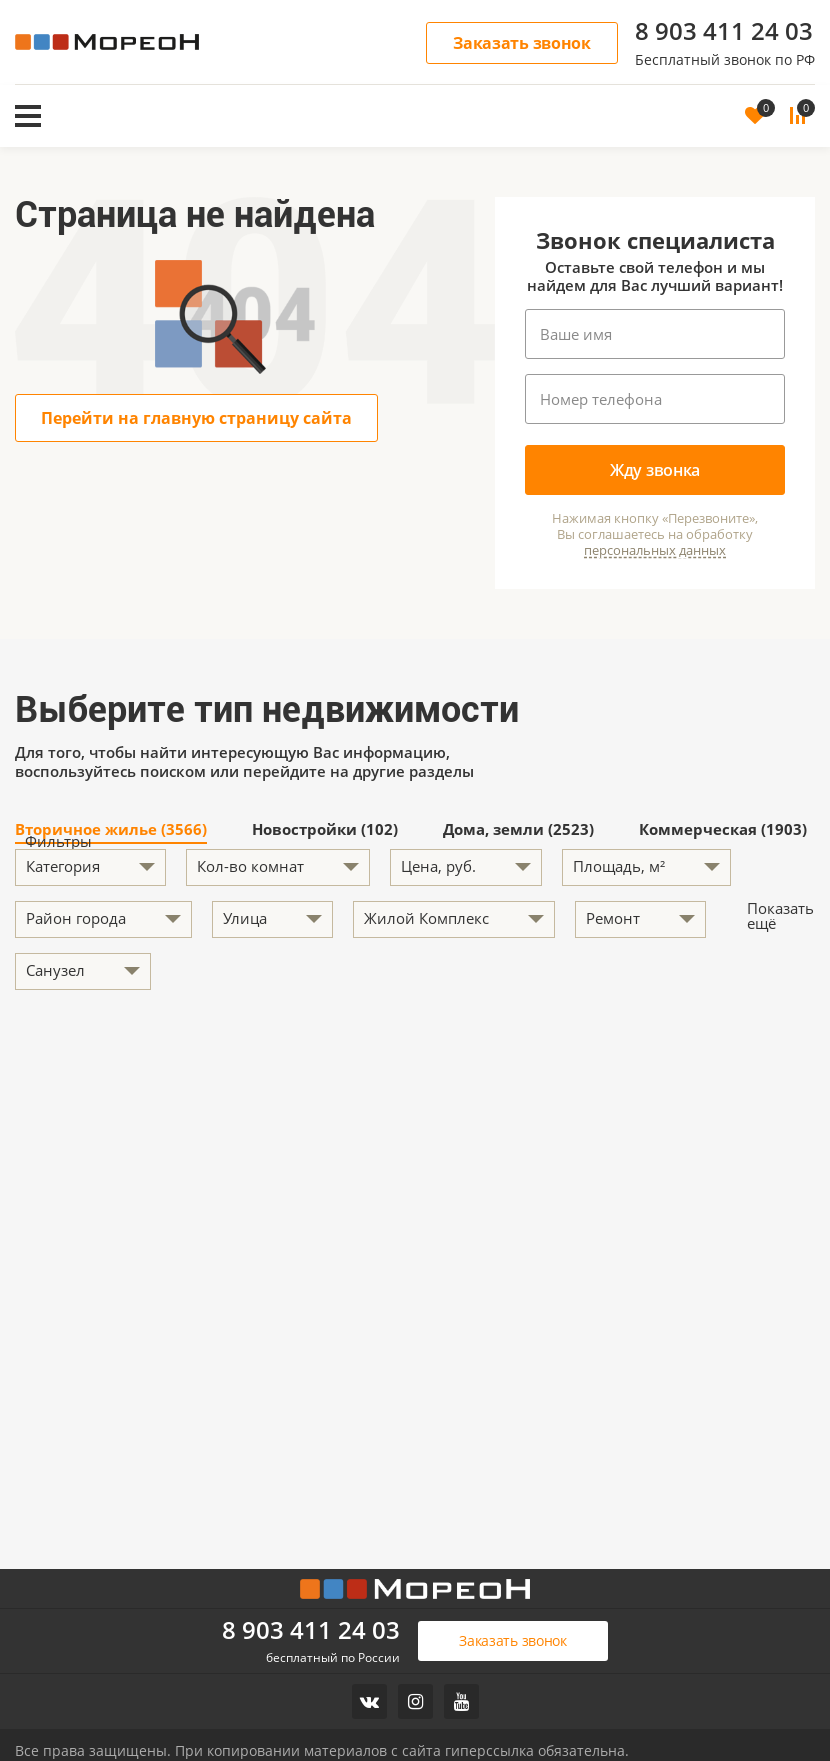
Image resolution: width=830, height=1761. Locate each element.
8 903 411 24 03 (724, 30)
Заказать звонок (522, 43)
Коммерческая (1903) (723, 830)
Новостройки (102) (325, 830)
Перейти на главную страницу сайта (196, 418)
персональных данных (655, 550)
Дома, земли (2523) (518, 830)
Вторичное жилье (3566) (111, 830)
